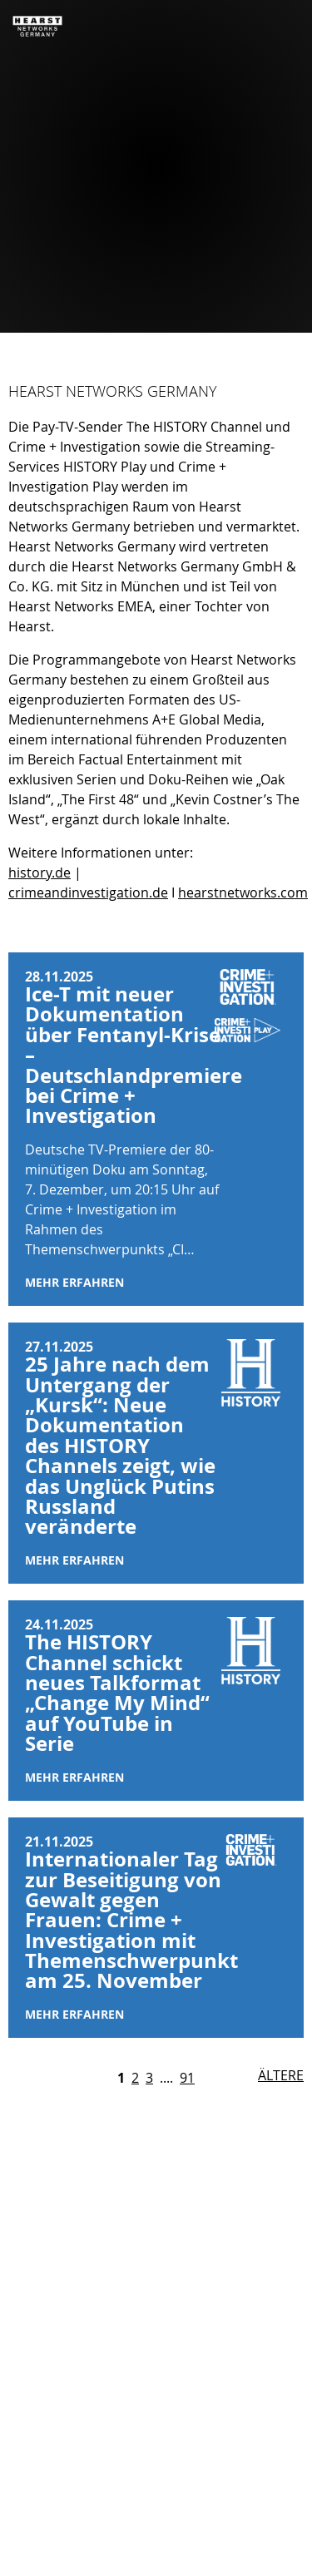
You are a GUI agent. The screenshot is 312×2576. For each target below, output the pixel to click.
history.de (39, 872)
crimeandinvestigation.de (88, 892)
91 (187, 2078)
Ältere (281, 2075)
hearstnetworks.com (243, 892)
